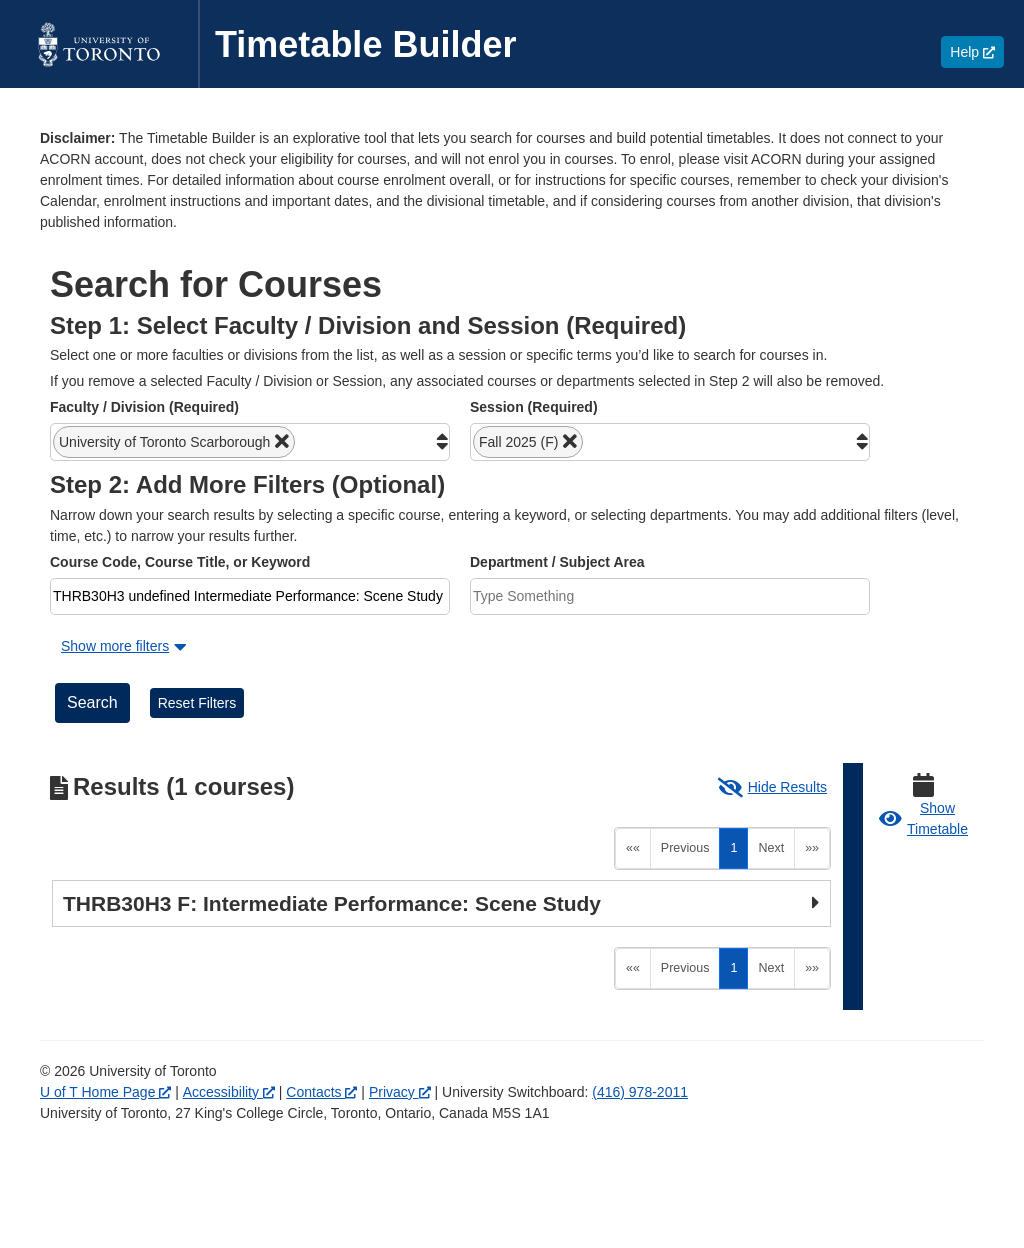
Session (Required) (534, 407)
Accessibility (229, 1092)
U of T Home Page (105, 1092)
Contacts (321, 1092)
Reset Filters (197, 703)
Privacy (400, 1092)
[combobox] (250, 442)
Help (977, 51)
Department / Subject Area (557, 562)
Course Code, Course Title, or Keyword (180, 562)
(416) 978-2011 (640, 1092)
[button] (174, 442)
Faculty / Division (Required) (144, 407)
